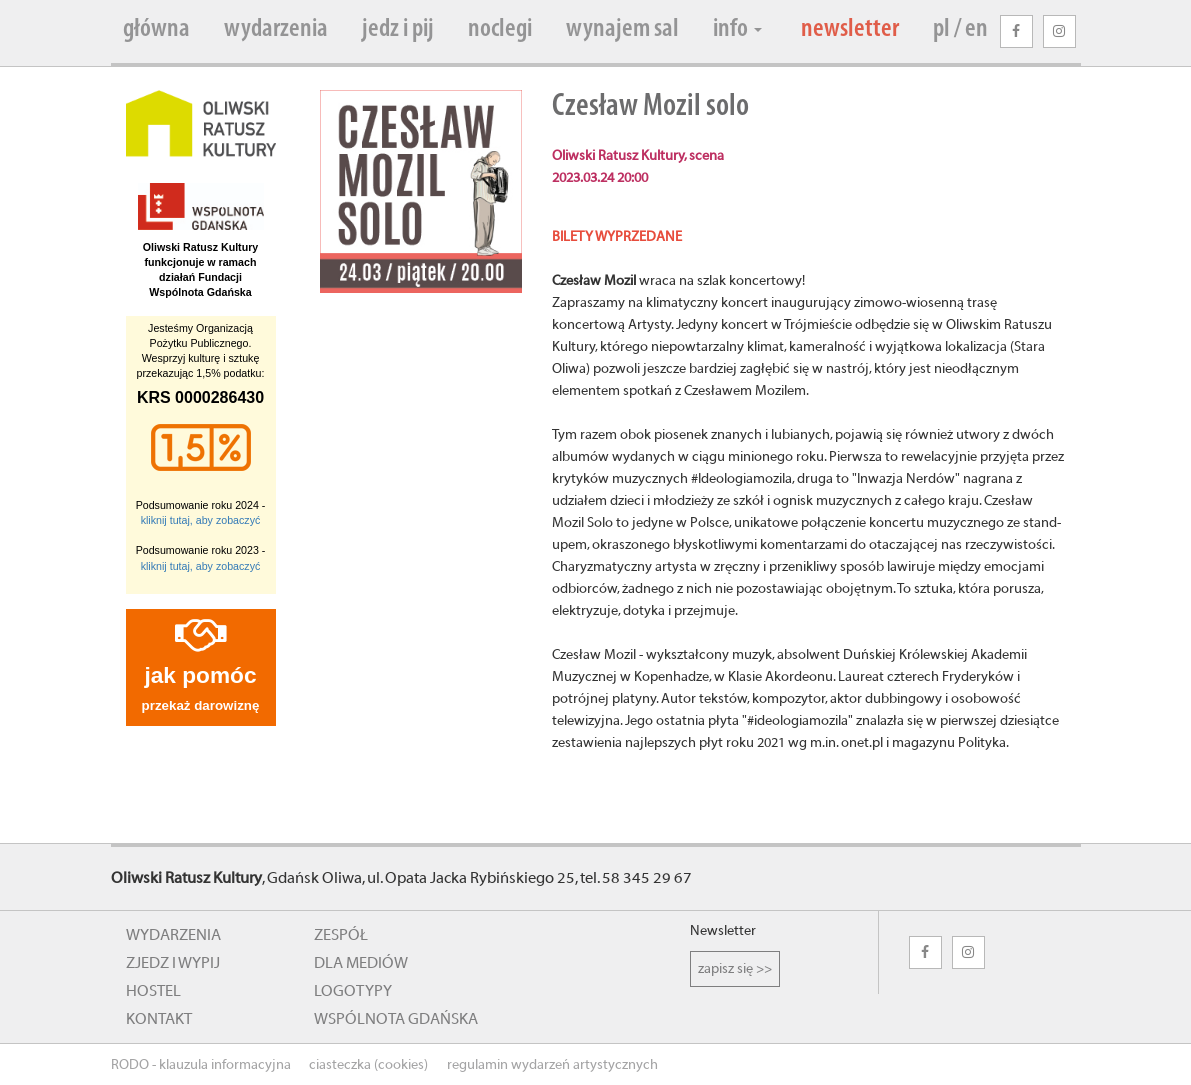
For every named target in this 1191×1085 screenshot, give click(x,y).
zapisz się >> (735, 969)
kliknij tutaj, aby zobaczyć (201, 520)
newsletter (850, 29)
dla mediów (361, 963)
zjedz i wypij (173, 963)
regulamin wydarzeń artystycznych (552, 1065)
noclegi (500, 29)
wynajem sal (622, 29)
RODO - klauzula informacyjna (201, 1065)
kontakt (159, 1019)
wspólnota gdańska (396, 1019)
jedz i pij (398, 29)
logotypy (353, 991)
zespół (341, 935)
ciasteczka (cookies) (368, 1065)
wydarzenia (276, 29)
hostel (153, 991)
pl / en (960, 29)
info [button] (737, 29)
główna (156, 29)
